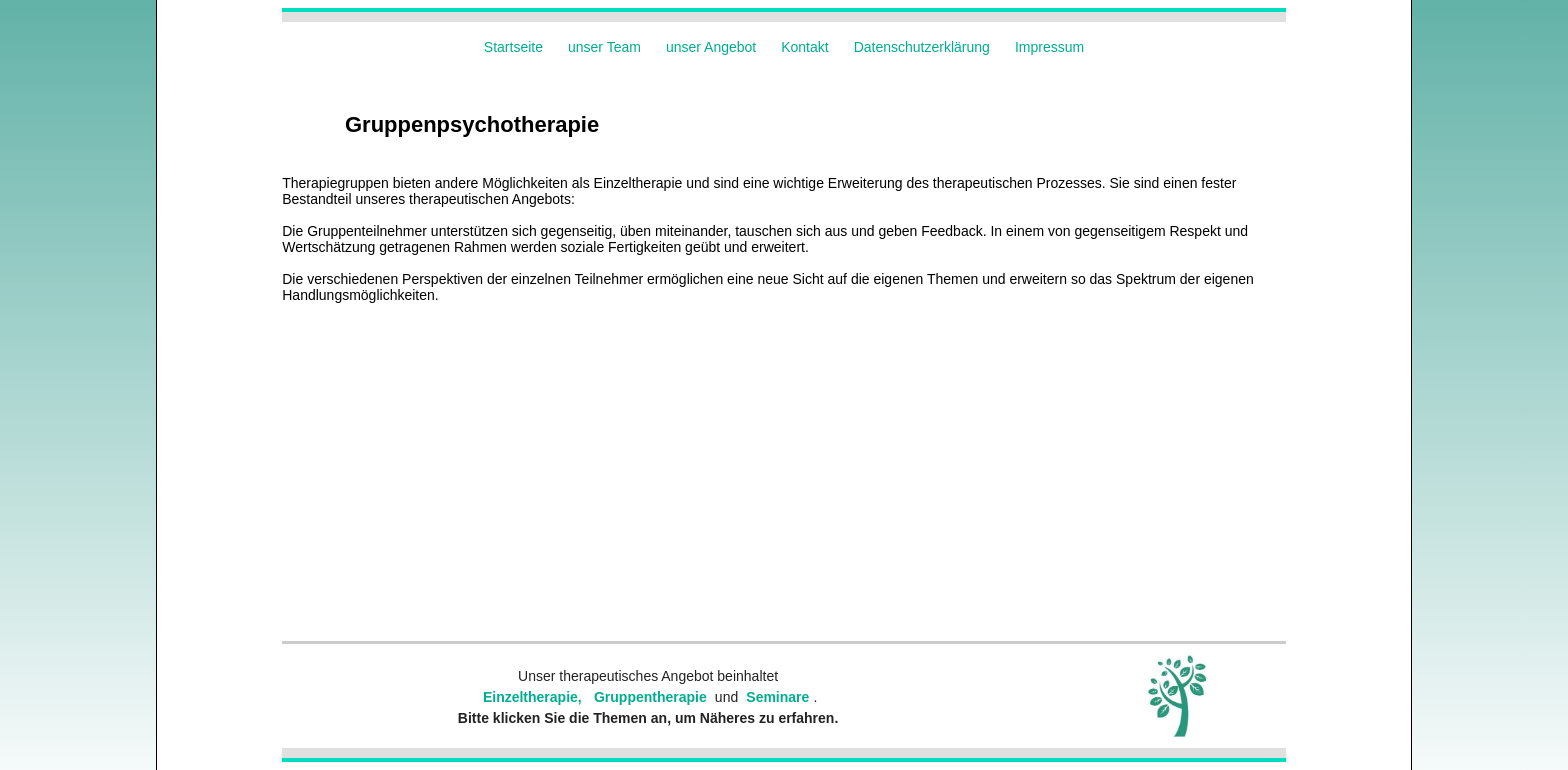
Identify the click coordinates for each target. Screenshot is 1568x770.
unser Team (604, 47)
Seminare (777, 697)
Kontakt (804, 47)
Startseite (513, 47)
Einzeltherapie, (532, 697)
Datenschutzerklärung (922, 47)
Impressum (1049, 47)
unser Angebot (711, 47)
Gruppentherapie (650, 697)
